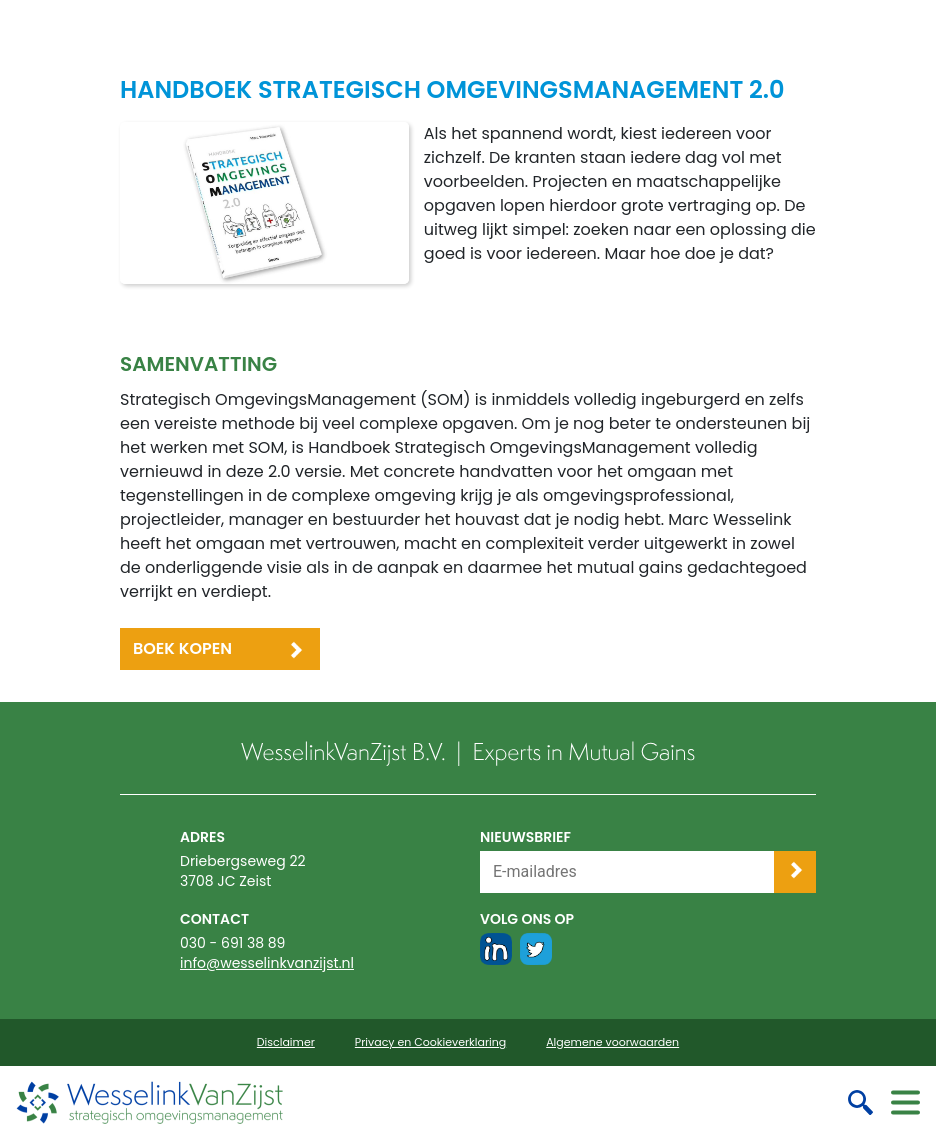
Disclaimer (286, 1042)
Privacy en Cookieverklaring (430, 1042)
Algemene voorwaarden (612, 1042)
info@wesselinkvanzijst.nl (267, 963)
